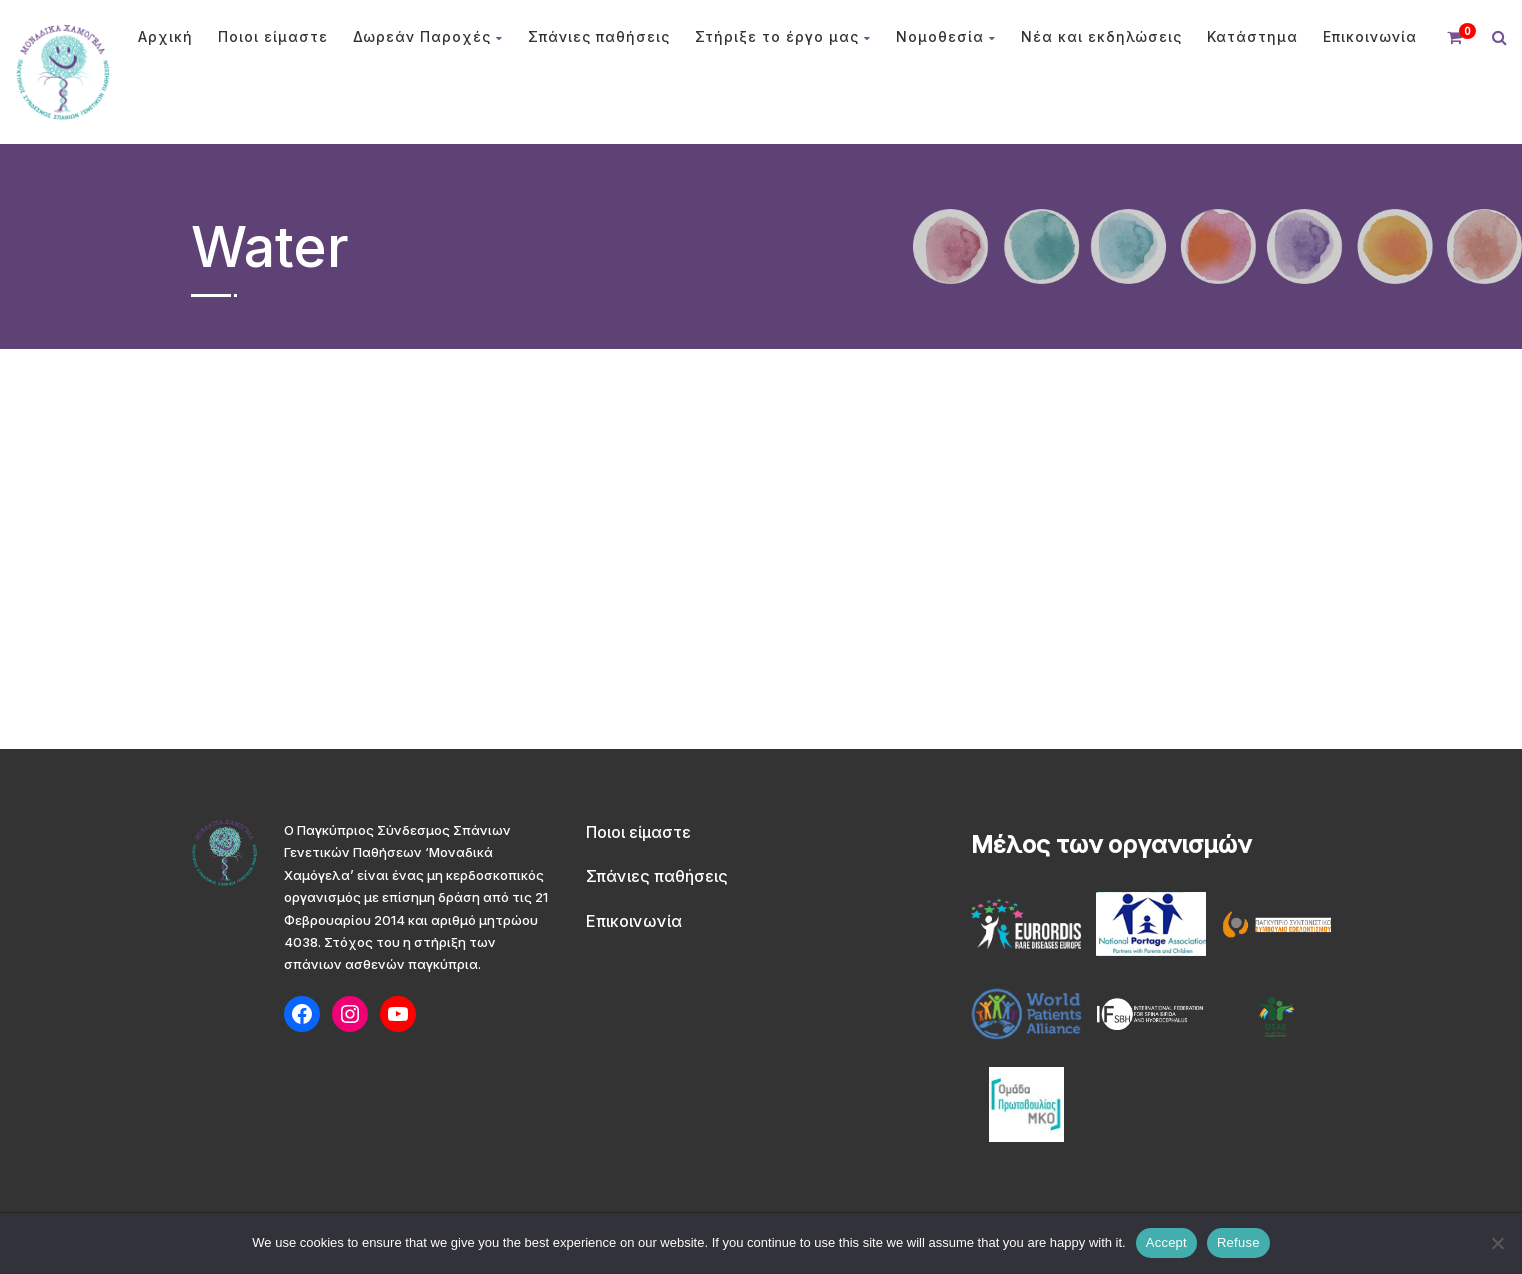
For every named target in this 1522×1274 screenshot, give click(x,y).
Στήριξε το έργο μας (783, 36)
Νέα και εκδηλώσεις (1101, 36)
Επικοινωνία (1370, 36)
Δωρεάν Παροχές (428, 36)
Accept (1166, 1242)
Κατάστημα (1252, 36)
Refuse (1238, 1242)
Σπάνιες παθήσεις (599, 36)
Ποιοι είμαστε (273, 36)
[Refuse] (1497, 1243)
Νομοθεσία (946, 36)
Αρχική (165, 36)
